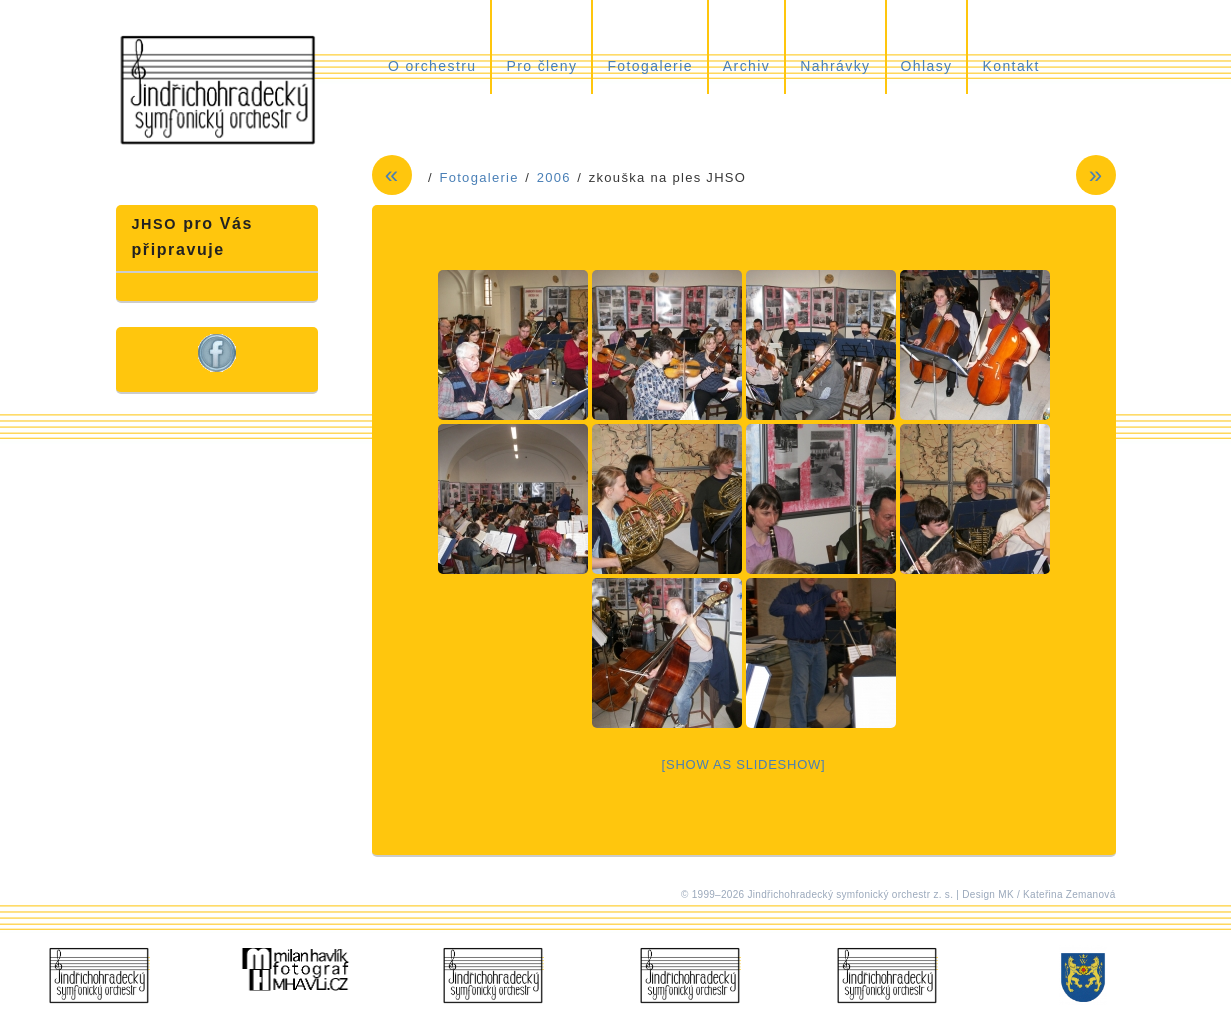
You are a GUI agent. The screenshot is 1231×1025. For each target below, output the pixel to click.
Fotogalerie (649, 66)
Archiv (746, 66)
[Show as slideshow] (744, 764)
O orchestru (432, 66)
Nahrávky (835, 66)
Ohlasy (927, 66)
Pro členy (541, 66)
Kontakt (1010, 66)
